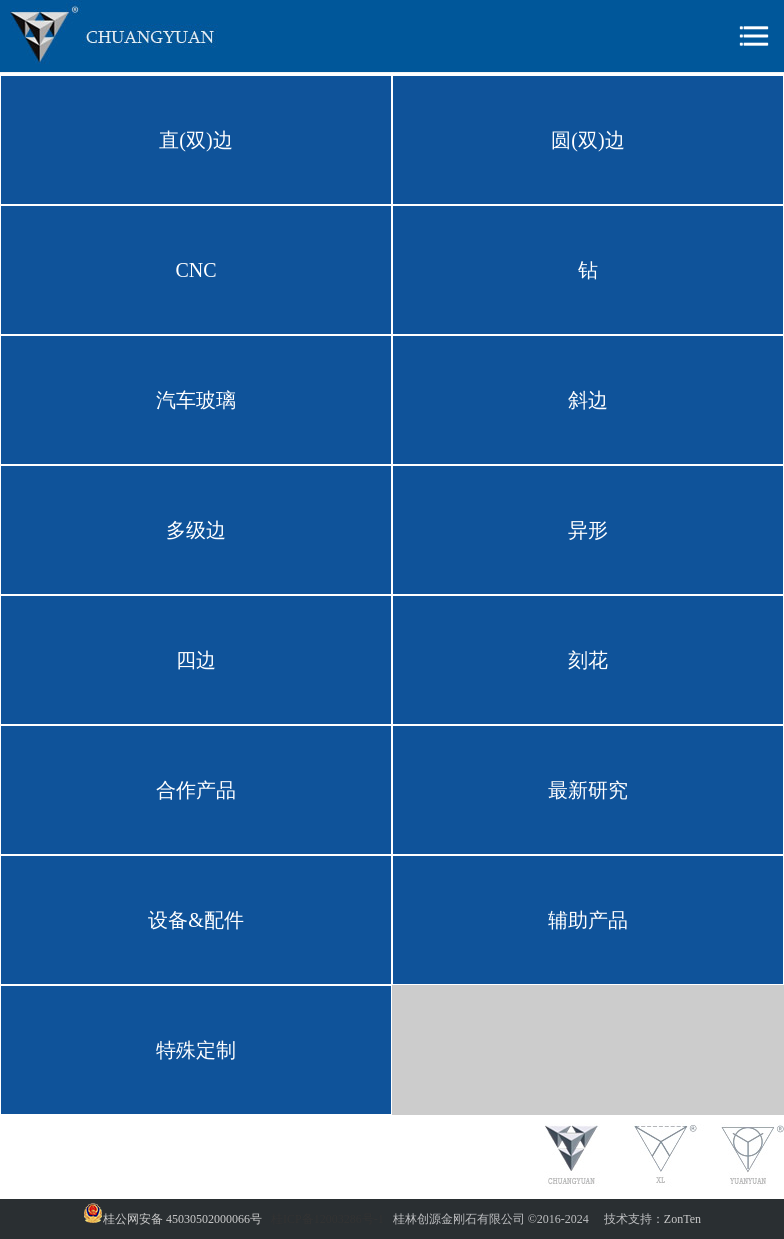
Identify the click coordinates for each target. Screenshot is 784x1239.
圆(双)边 (587, 140)
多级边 (196, 530)
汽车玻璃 (196, 400)
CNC (195, 270)
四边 (196, 660)
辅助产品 (588, 920)
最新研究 (588, 790)
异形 (588, 530)
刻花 (588, 660)
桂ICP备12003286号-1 (327, 1219)
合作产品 (196, 790)
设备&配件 (196, 920)
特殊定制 (196, 1050)
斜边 (588, 400)
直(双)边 (195, 140)
